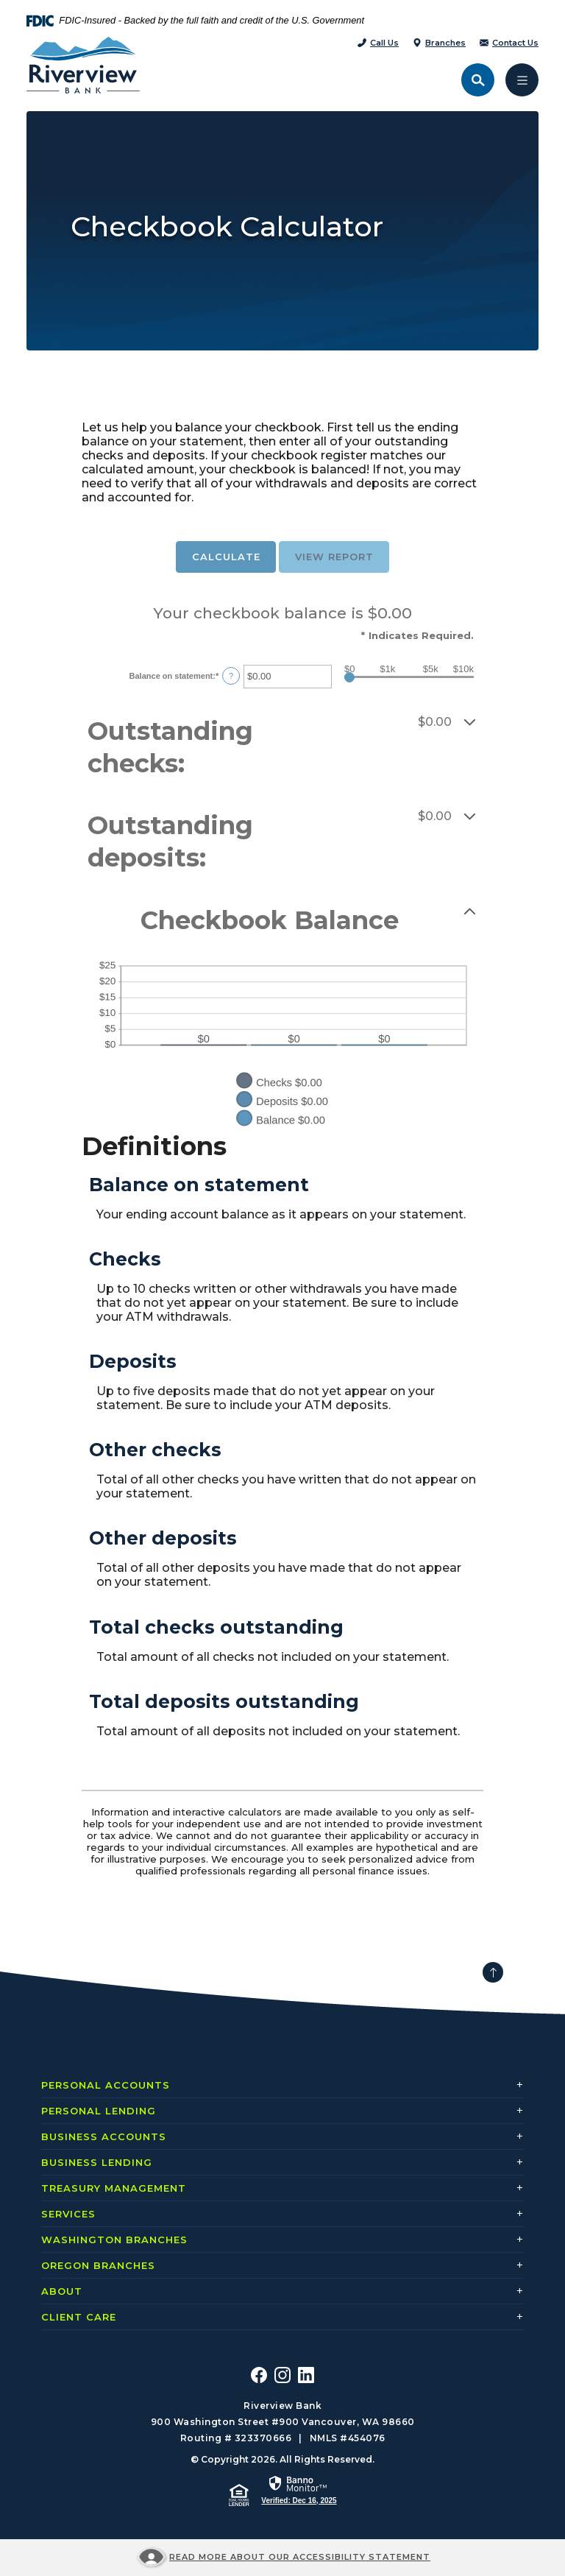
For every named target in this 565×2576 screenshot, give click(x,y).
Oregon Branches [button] (98, 2265)
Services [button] (68, 2214)
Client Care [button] (78, 2317)
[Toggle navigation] (522, 79)
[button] (282, 747)
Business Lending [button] (96, 2162)
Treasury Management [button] (113, 2188)
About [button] (61, 2291)
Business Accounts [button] (103, 2136)
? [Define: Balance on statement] (231, 675)
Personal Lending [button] (98, 2111)
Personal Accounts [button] (105, 2085)
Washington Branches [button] (114, 2239)
